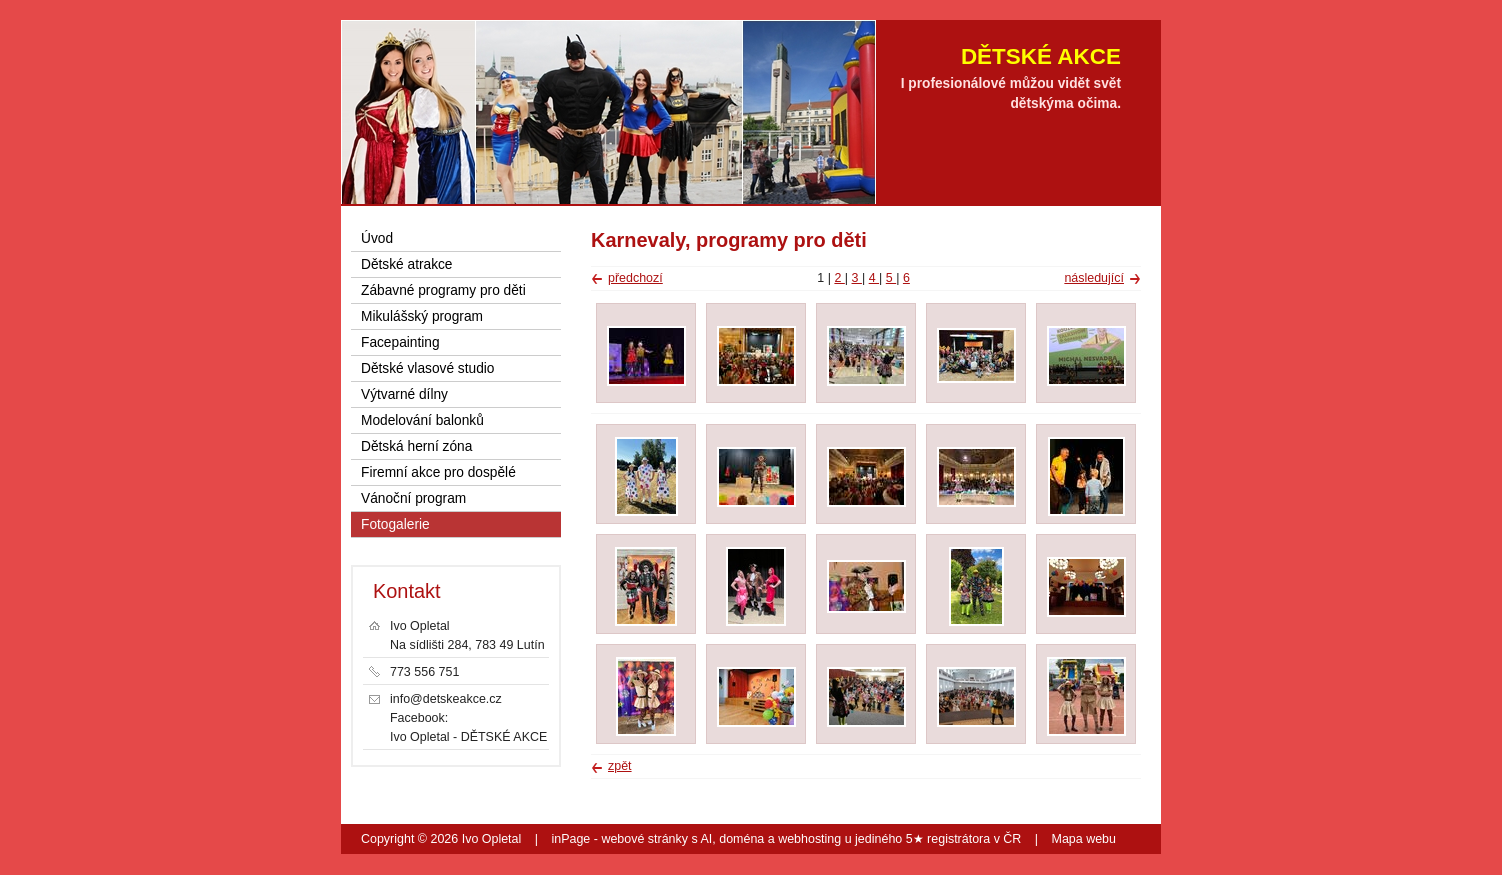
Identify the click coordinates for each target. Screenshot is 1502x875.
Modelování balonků (422, 420)
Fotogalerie (395, 524)
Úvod (377, 238)
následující (1094, 278)
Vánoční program (413, 498)
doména (741, 839)
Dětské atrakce (407, 264)
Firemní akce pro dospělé (438, 472)
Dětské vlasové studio (427, 368)
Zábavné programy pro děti (443, 290)
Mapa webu (1084, 839)
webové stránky (644, 839)
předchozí (635, 278)
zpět (620, 766)
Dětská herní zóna (416, 446)
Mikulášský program (422, 316)
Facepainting (400, 342)
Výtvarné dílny (404, 394)
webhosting (809, 839)
